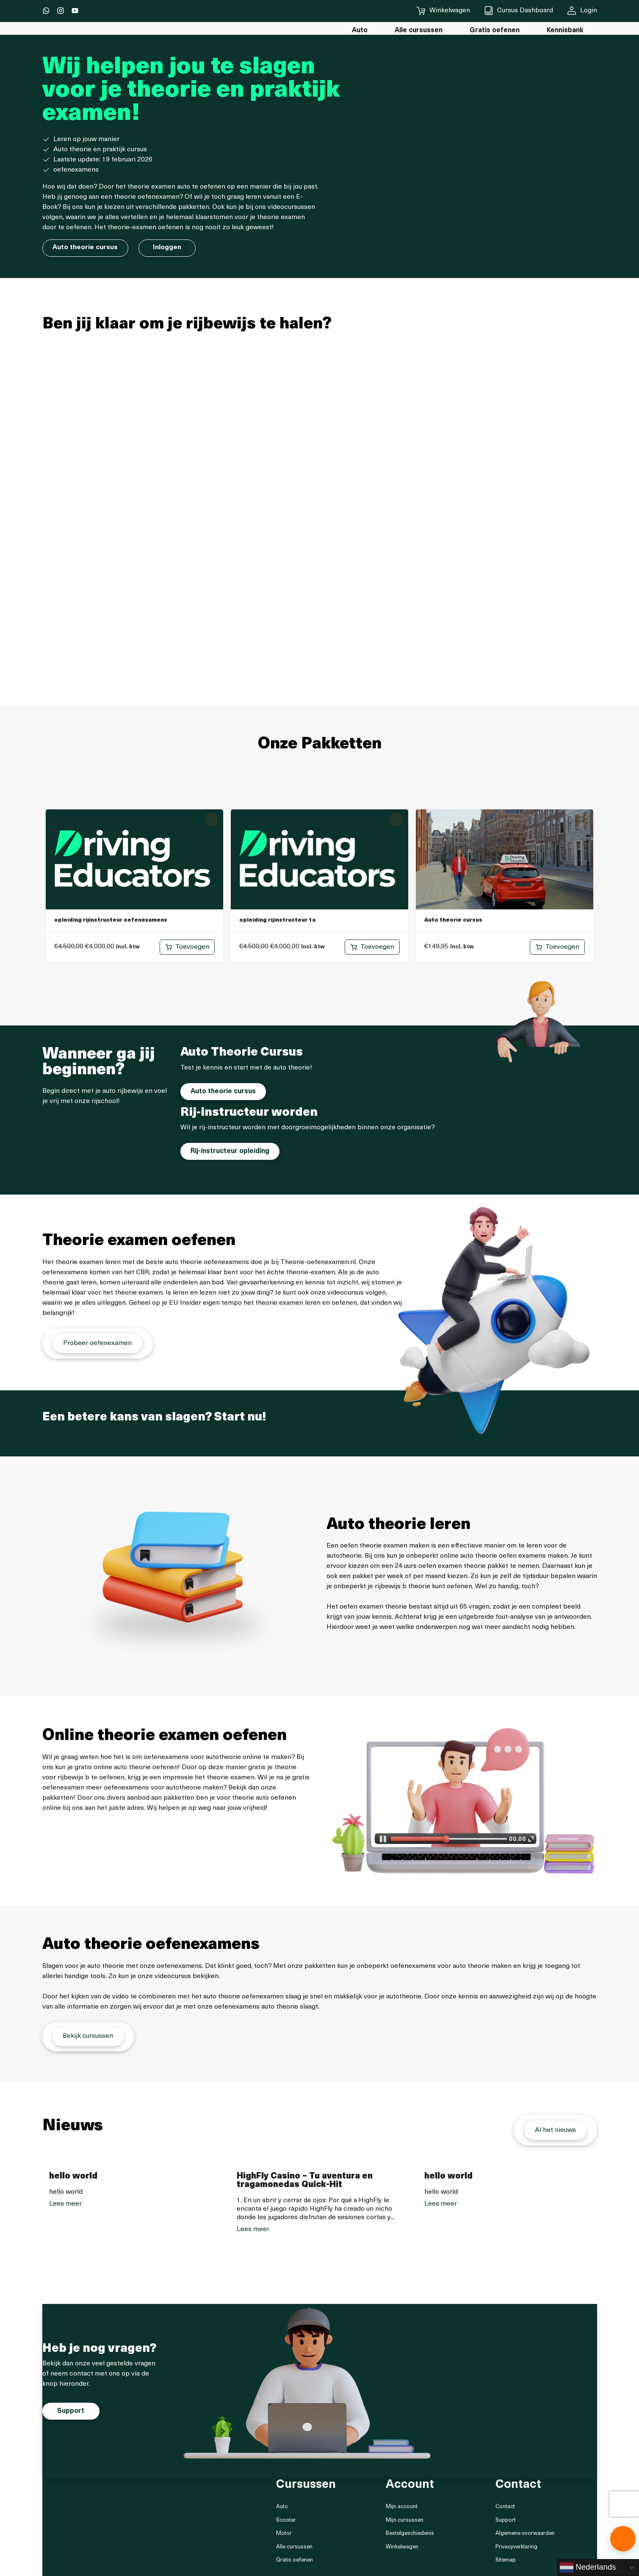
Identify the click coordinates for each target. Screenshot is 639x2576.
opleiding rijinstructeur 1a (277, 920)
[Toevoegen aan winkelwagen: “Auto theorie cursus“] (557, 947)
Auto (282, 2507)
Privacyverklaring (516, 2547)
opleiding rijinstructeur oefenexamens (110, 920)
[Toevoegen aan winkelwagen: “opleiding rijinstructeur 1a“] (372, 947)
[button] (623, 2538)
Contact (505, 2507)
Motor (284, 2534)
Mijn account (402, 2507)
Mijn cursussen (404, 2520)
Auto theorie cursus (453, 920)
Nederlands (588, 2567)
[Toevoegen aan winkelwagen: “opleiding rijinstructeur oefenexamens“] (187, 947)
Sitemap (505, 2561)
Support (505, 2520)
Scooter (286, 2520)
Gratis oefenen (294, 2561)
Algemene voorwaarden (525, 2534)
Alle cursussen (294, 2547)
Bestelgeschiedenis (410, 2534)
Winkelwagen (402, 2547)
